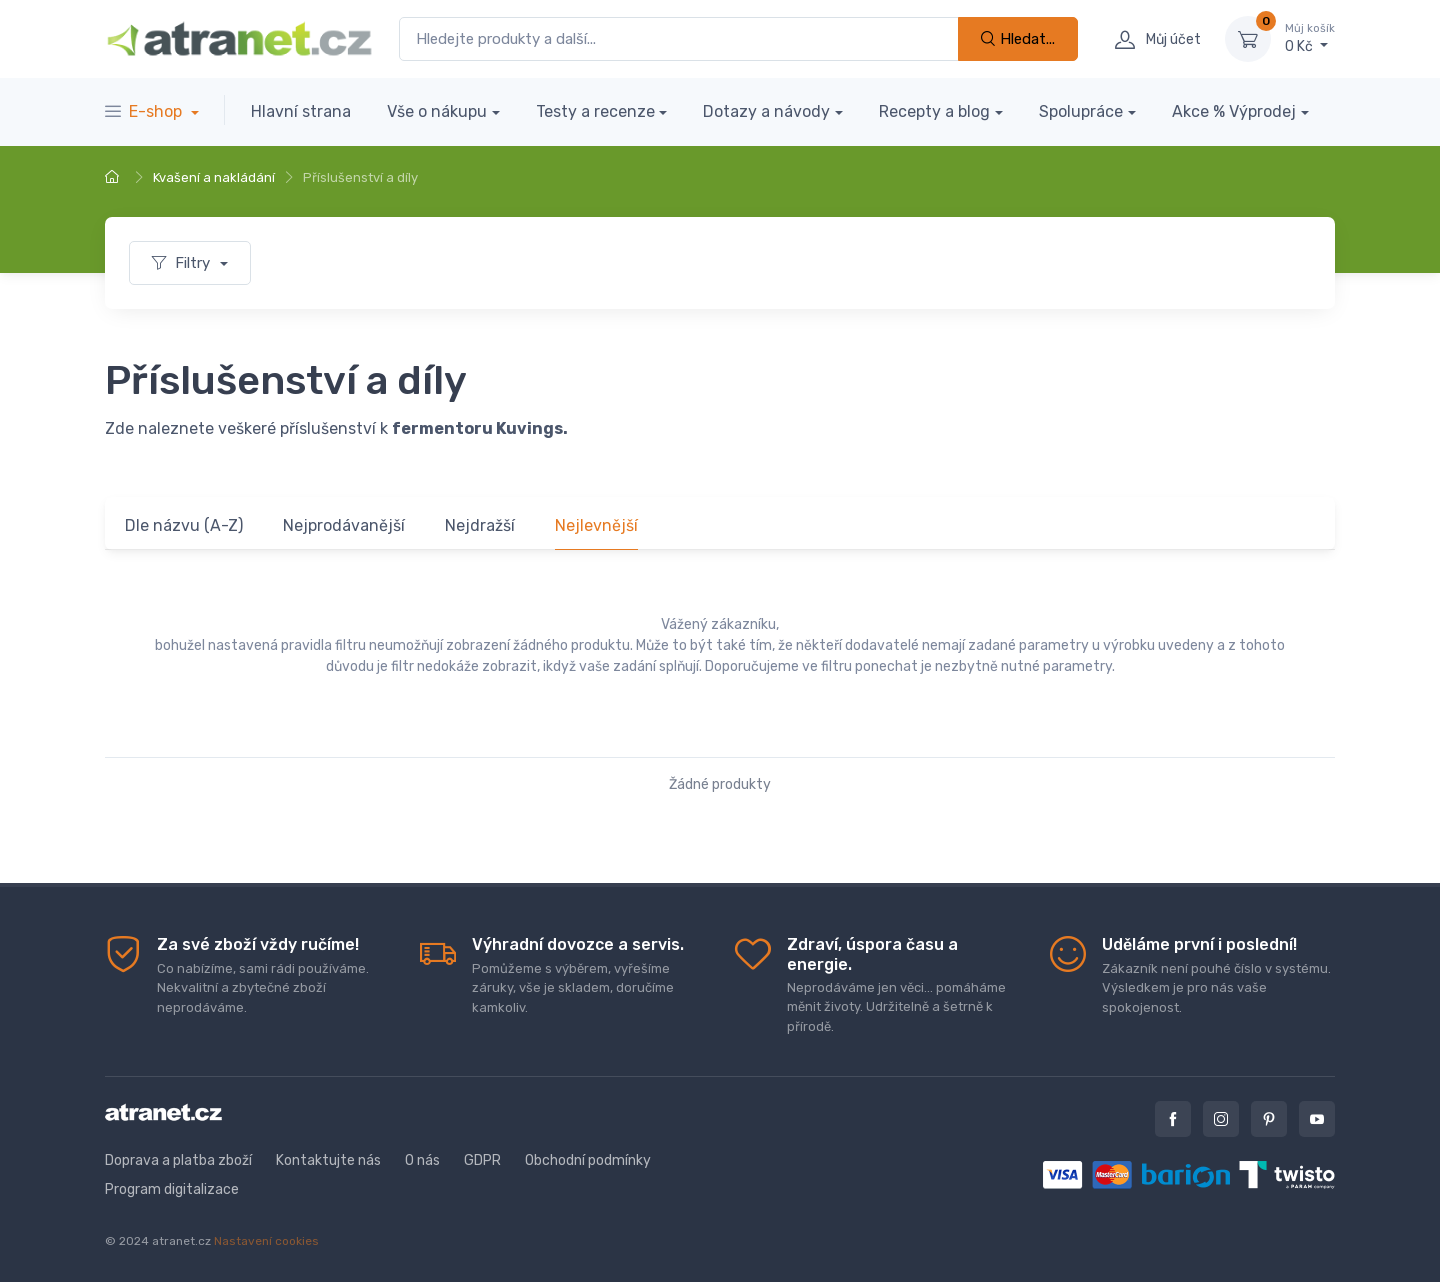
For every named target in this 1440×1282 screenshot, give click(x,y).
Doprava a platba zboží (178, 1160)
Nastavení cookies (266, 1241)
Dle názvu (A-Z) (184, 525)
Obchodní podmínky (588, 1160)
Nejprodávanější (344, 525)
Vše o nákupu (437, 111)
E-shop (145, 111)
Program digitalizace (172, 1189)
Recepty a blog (934, 111)
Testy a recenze (595, 111)
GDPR (482, 1160)
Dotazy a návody (766, 111)
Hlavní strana (301, 111)
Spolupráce (1081, 111)
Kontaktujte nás (328, 1160)
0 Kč (1310, 38)
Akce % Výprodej (1234, 111)
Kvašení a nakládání (214, 177)
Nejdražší (480, 525)
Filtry (183, 263)
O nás (422, 1160)
